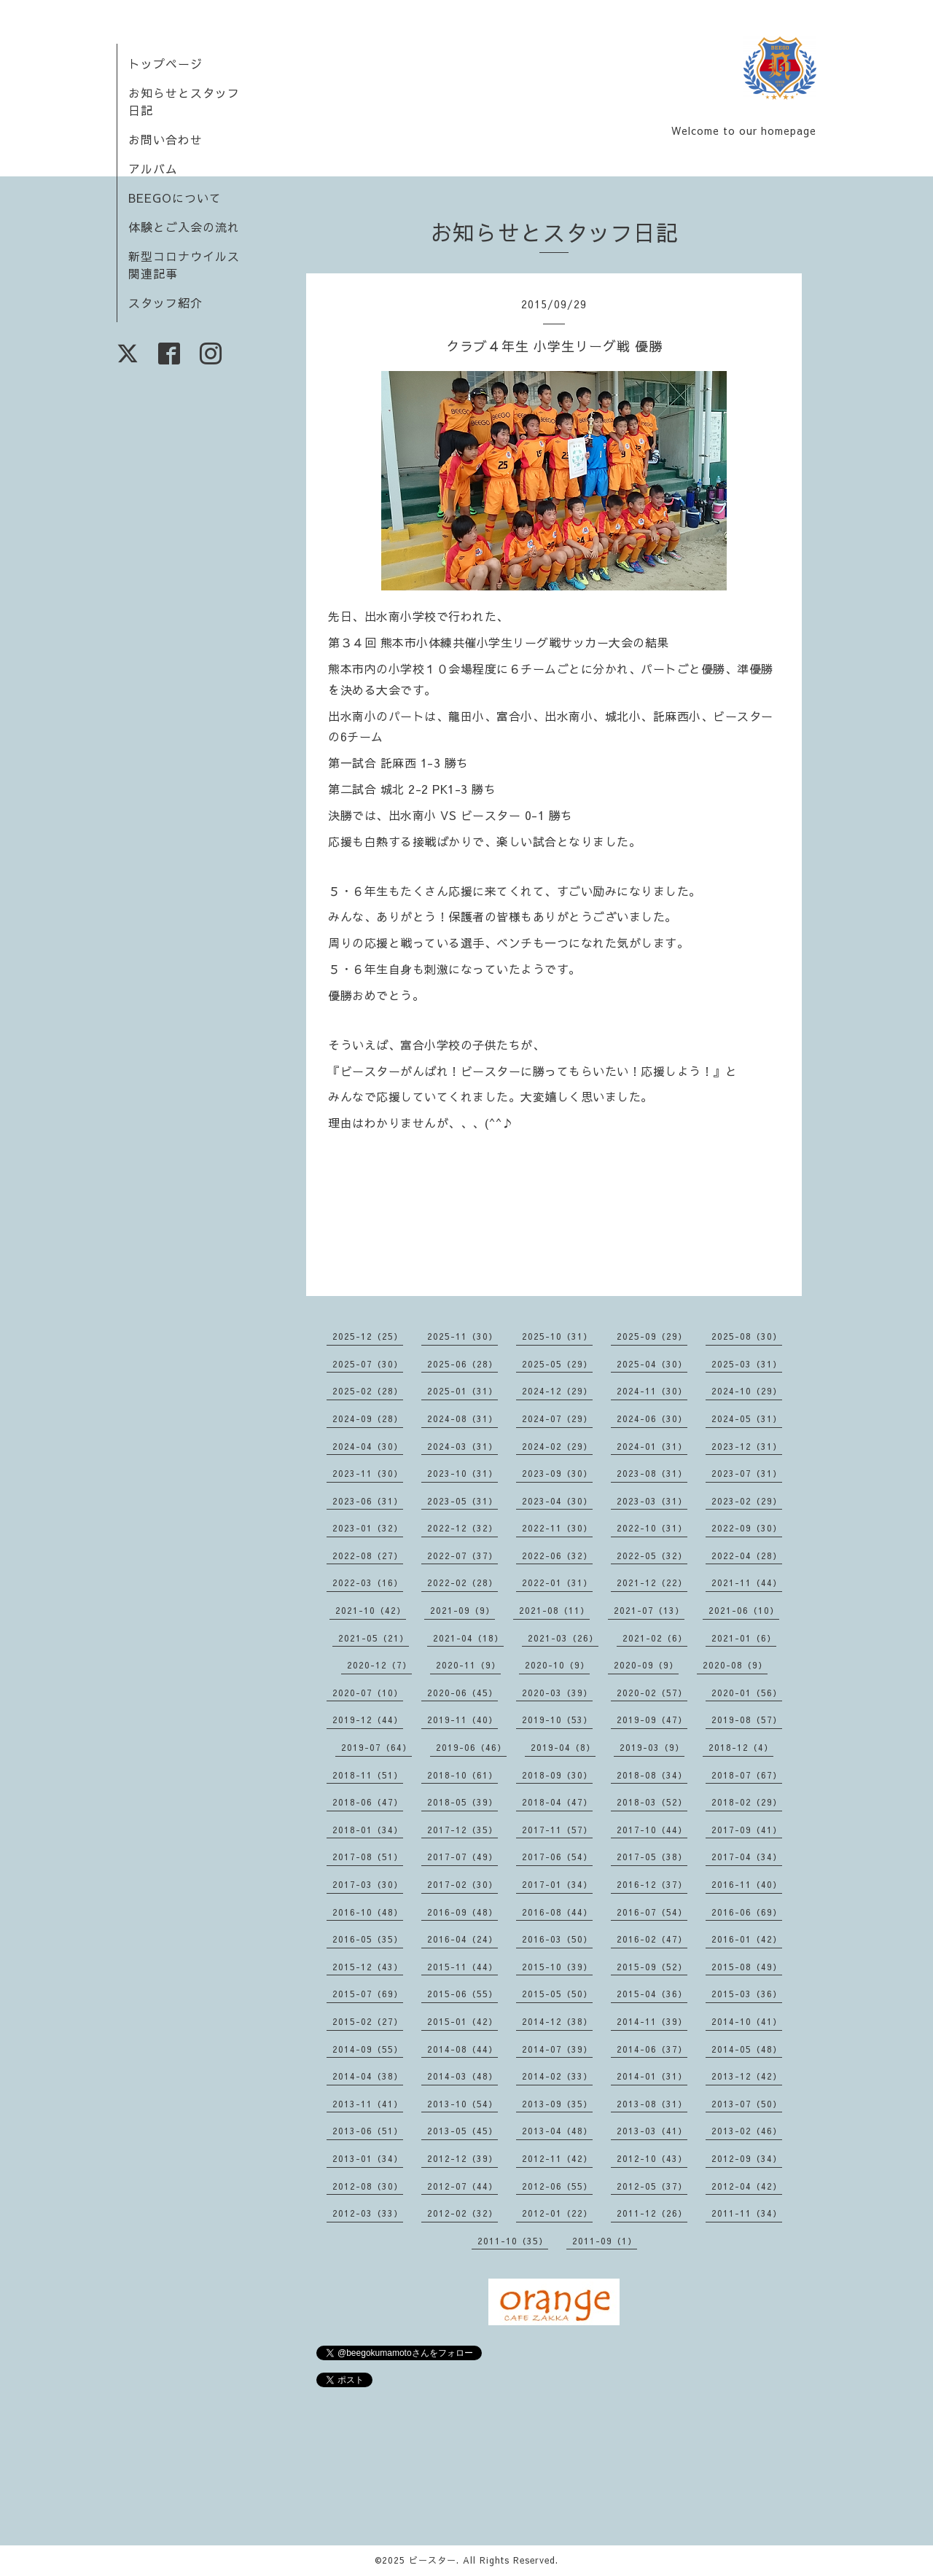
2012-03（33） (367, 2213)
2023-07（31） (746, 1473)
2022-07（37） (462, 1555)
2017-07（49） (462, 1856)
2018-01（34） (367, 1829)
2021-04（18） (468, 1638)
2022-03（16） (367, 1582)
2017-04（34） (746, 1856)
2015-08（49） (746, 1966)
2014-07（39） (557, 2049)
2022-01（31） (557, 1582)
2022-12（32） (462, 1528)
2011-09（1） (604, 2241)
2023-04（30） (557, 1501)
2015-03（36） (746, 1993)
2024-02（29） (557, 1446)
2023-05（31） (462, 1501)
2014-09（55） (367, 2049)
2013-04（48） (557, 2130)
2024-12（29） (557, 1391)
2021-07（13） (649, 1610)
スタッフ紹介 (165, 302)
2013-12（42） (746, 2076)
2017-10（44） (652, 1829)
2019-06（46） (471, 1747)
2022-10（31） (652, 1528)
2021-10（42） (370, 1610)
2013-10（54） (462, 2103)
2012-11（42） (557, 2158)
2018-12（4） (740, 1747)
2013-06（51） (367, 2130)
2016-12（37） (652, 1884)
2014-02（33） (557, 2076)
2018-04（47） (557, 1802)
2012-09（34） (746, 2158)
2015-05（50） (557, 1993)
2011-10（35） (512, 2241)
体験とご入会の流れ (184, 227)
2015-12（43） (367, 1966)
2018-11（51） (367, 1775)
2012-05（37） (652, 2186)
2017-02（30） (462, 1884)
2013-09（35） (557, 2103)
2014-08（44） (462, 2049)
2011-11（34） (746, 2213)
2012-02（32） (462, 2213)
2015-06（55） (462, 1993)
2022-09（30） (746, 1528)
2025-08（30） (746, 1336)
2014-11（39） (652, 2021)
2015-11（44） (462, 1966)
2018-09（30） (557, 1775)
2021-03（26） (563, 1638)
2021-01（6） (743, 1638)
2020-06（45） (462, 1692)
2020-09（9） (646, 1665)
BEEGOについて (175, 198)
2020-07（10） (367, 1692)
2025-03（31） (746, 1364)
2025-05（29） (557, 1364)
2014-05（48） (746, 2049)
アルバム (153, 168)
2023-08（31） (652, 1473)
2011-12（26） (652, 2213)
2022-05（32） (652, 1555)
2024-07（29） (557, 1418)
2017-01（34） (557, 1884)
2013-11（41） (367, 2103)
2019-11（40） (462, 1719)
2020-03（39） (557, 1692)
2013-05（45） (462, 2130)
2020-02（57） (652, 1692)
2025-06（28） (462, 1364)
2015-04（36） (652, 1993)
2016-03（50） (557, 1939)
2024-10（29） (746, 1391)
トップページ (165, 63)
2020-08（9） (735, 1665)
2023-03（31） (652, 1501)
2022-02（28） (462, 1582)
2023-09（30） (557, 1473)
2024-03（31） (462, 1446)
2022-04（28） (746, 1555)
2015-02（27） (367, 2021)
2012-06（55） (557, 2186)
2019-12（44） (367, 1719)
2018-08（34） (652, 1775)
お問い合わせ (165, 139)
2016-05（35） (367, 1939)
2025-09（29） (652, 1336)
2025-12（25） (367, 1336)
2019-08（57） (746, 1719)
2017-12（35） (462, 1829)
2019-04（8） (563, 1747)
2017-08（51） (367, 1856)
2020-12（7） (379, 1665)
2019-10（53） (557, 1719)
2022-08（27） (367, 1555)
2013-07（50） (746, 2103)
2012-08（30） (367, 2186)
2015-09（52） (652, 1966)
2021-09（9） (462, 1610)
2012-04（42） (746, 2186)
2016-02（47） (652, 1939)
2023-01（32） (367, 1528)
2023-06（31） (367, 1501)
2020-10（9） (557, 1665)
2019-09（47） (652, 1719)
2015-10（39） (557, 1966)
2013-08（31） (652, 2103)
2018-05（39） (462, 1802)
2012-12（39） (462, 2158)
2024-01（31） (652, 1446)
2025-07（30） (367, 1364)
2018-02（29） (746, 1802)
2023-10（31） (462, 1473)
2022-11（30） (557, 1528)
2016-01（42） (746, 1939)
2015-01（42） (462, 2021)
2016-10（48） (367, 1912)
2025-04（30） (652, 1364)
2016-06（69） (746, 1912)
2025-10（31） (557, 1336)
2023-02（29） (746, 1501)
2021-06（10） (743, 1610)
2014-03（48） (462, 2076)
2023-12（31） (746, 1446)
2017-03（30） (367, 1884)
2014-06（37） (652, 2049)
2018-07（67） (746, 1775)
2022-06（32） (557, 1555)
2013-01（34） (367, 2158)
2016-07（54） (652, 1912)
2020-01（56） (746, 1692)
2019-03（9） (652, 1747)
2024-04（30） (367, 1446)
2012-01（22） (557, 2213)
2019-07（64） (376, 1747)
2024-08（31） (462, 1418)
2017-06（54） (557, 1856)
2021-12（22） (652, 1582)
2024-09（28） (367, 1418)
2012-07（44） (462, 2186)
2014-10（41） (746, 2021)
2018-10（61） (462, 1775)
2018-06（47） (367, 1802)
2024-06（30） (652, 1418)
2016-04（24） (462, 1939)
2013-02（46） (746, 2130)
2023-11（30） (367, 1473)
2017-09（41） (746, 1829)
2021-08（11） (554, 1610)
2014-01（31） (652, 2076)
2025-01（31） (462, 1391)
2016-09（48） (462, 1912)
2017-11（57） (557, 1829)
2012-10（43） (652, 2158)
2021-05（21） (373, 1638)
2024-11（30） (652, 1391)
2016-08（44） (557, 1912)
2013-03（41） (652, 2130)
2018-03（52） (652, 1802)
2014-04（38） (367, 2076)
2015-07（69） (367, 1993)
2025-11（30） (462, 1336)
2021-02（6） (654, 1638)
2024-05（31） (746, 1418)
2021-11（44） (746, 1582)
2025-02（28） (367, 1391)
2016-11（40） (746, 1884)
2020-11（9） (468, 1665)
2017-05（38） (652, 1856)
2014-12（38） (557, 2021)
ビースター (432, 2560)
